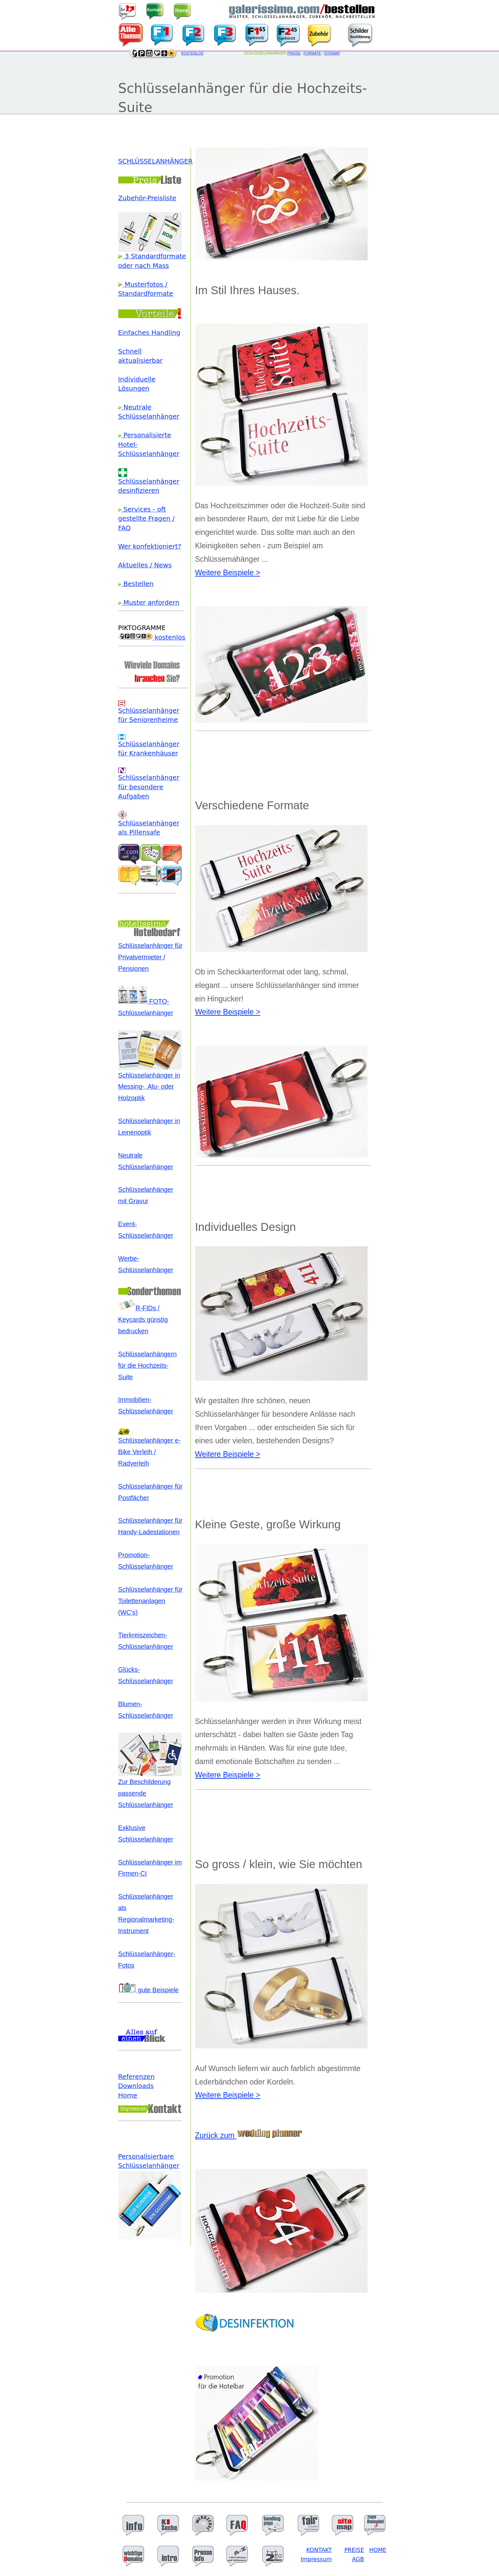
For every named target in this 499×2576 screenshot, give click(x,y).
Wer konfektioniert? (149, 546)
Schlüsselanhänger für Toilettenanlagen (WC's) (150, 1601)
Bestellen (136, 584)
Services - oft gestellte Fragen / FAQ (146, 519)
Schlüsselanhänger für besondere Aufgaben (148, 784)
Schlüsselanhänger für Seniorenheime (148, 712)
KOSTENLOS (192, 53)
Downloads (136, 2086)
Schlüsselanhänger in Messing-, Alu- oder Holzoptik (150, 1083)
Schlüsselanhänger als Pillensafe (148, 824)
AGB (358, 2559)
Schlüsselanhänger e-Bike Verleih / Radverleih (149, 1448)
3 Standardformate (152, 256)
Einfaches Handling (149, 333)
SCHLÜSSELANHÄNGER (155, 161)
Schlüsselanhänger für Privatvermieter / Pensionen (150, 957)
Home (127, 2095)
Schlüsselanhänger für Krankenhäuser (148, 745)
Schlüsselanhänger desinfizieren (148, 482)
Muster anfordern (148, 602)
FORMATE (312, 53)
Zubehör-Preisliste (147, 198)
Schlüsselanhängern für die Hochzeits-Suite (147, 1365)
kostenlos (151, 637)
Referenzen (136, 2077)
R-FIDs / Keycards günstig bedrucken (143, 1319)
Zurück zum (249, 2135)
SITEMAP (332, 53)
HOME (377, 2550)
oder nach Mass (143, 266)
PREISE (294, 53)
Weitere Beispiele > (228, 572)
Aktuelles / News (145, 565)
